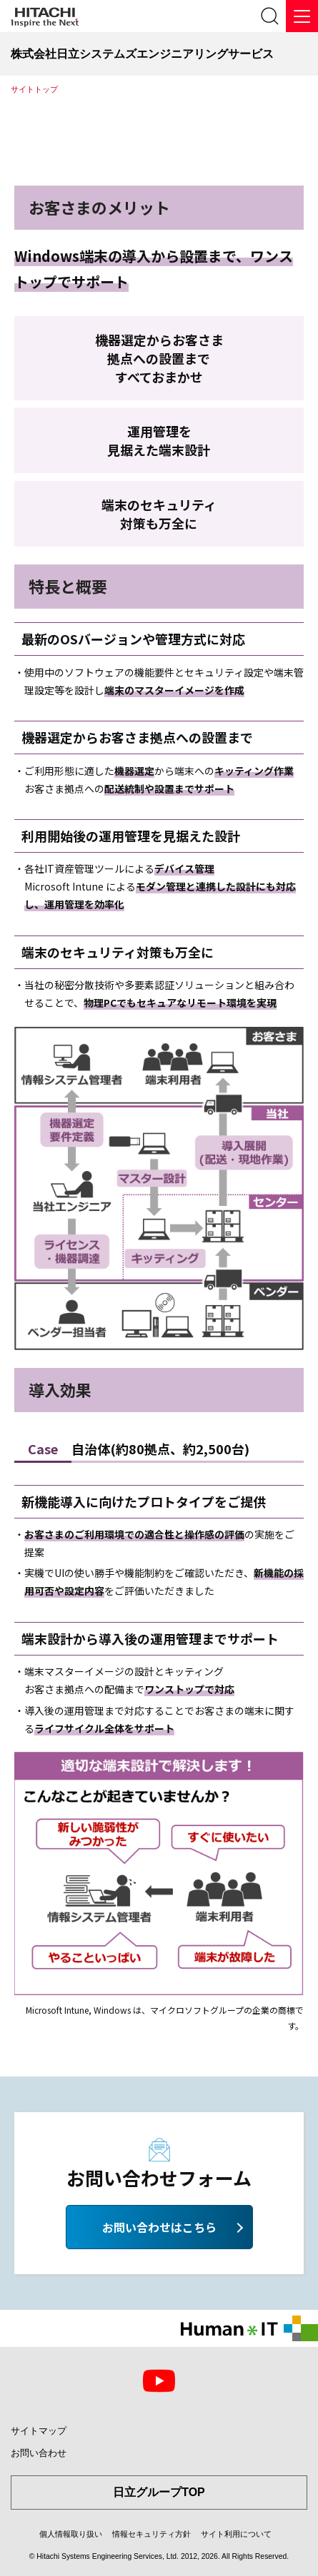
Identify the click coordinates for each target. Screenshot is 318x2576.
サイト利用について (236, 2534)
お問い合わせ (38, 2453)
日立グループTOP (159, 2492)
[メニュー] (302, 16)
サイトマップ (38, 2430)
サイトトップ (34, 89)
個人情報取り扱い (70, 2534)
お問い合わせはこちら (159, 2227)
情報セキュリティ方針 (151, 2534)
